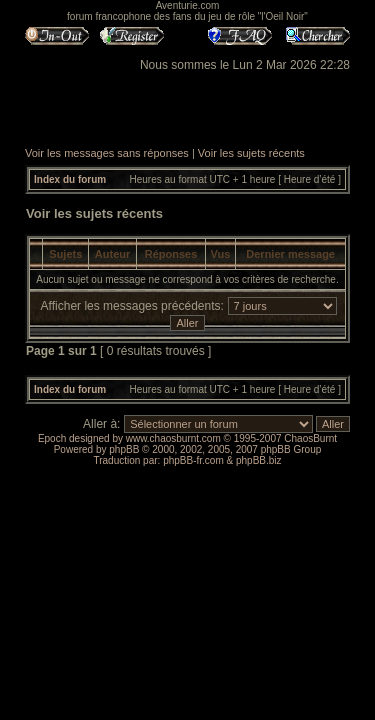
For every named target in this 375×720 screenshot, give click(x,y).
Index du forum (70, 179)
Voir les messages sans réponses (107, 153)
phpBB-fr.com (193, 460)
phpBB (124, 449)
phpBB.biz (259, 460)
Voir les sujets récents (251, 153)
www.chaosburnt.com (173, 438)
